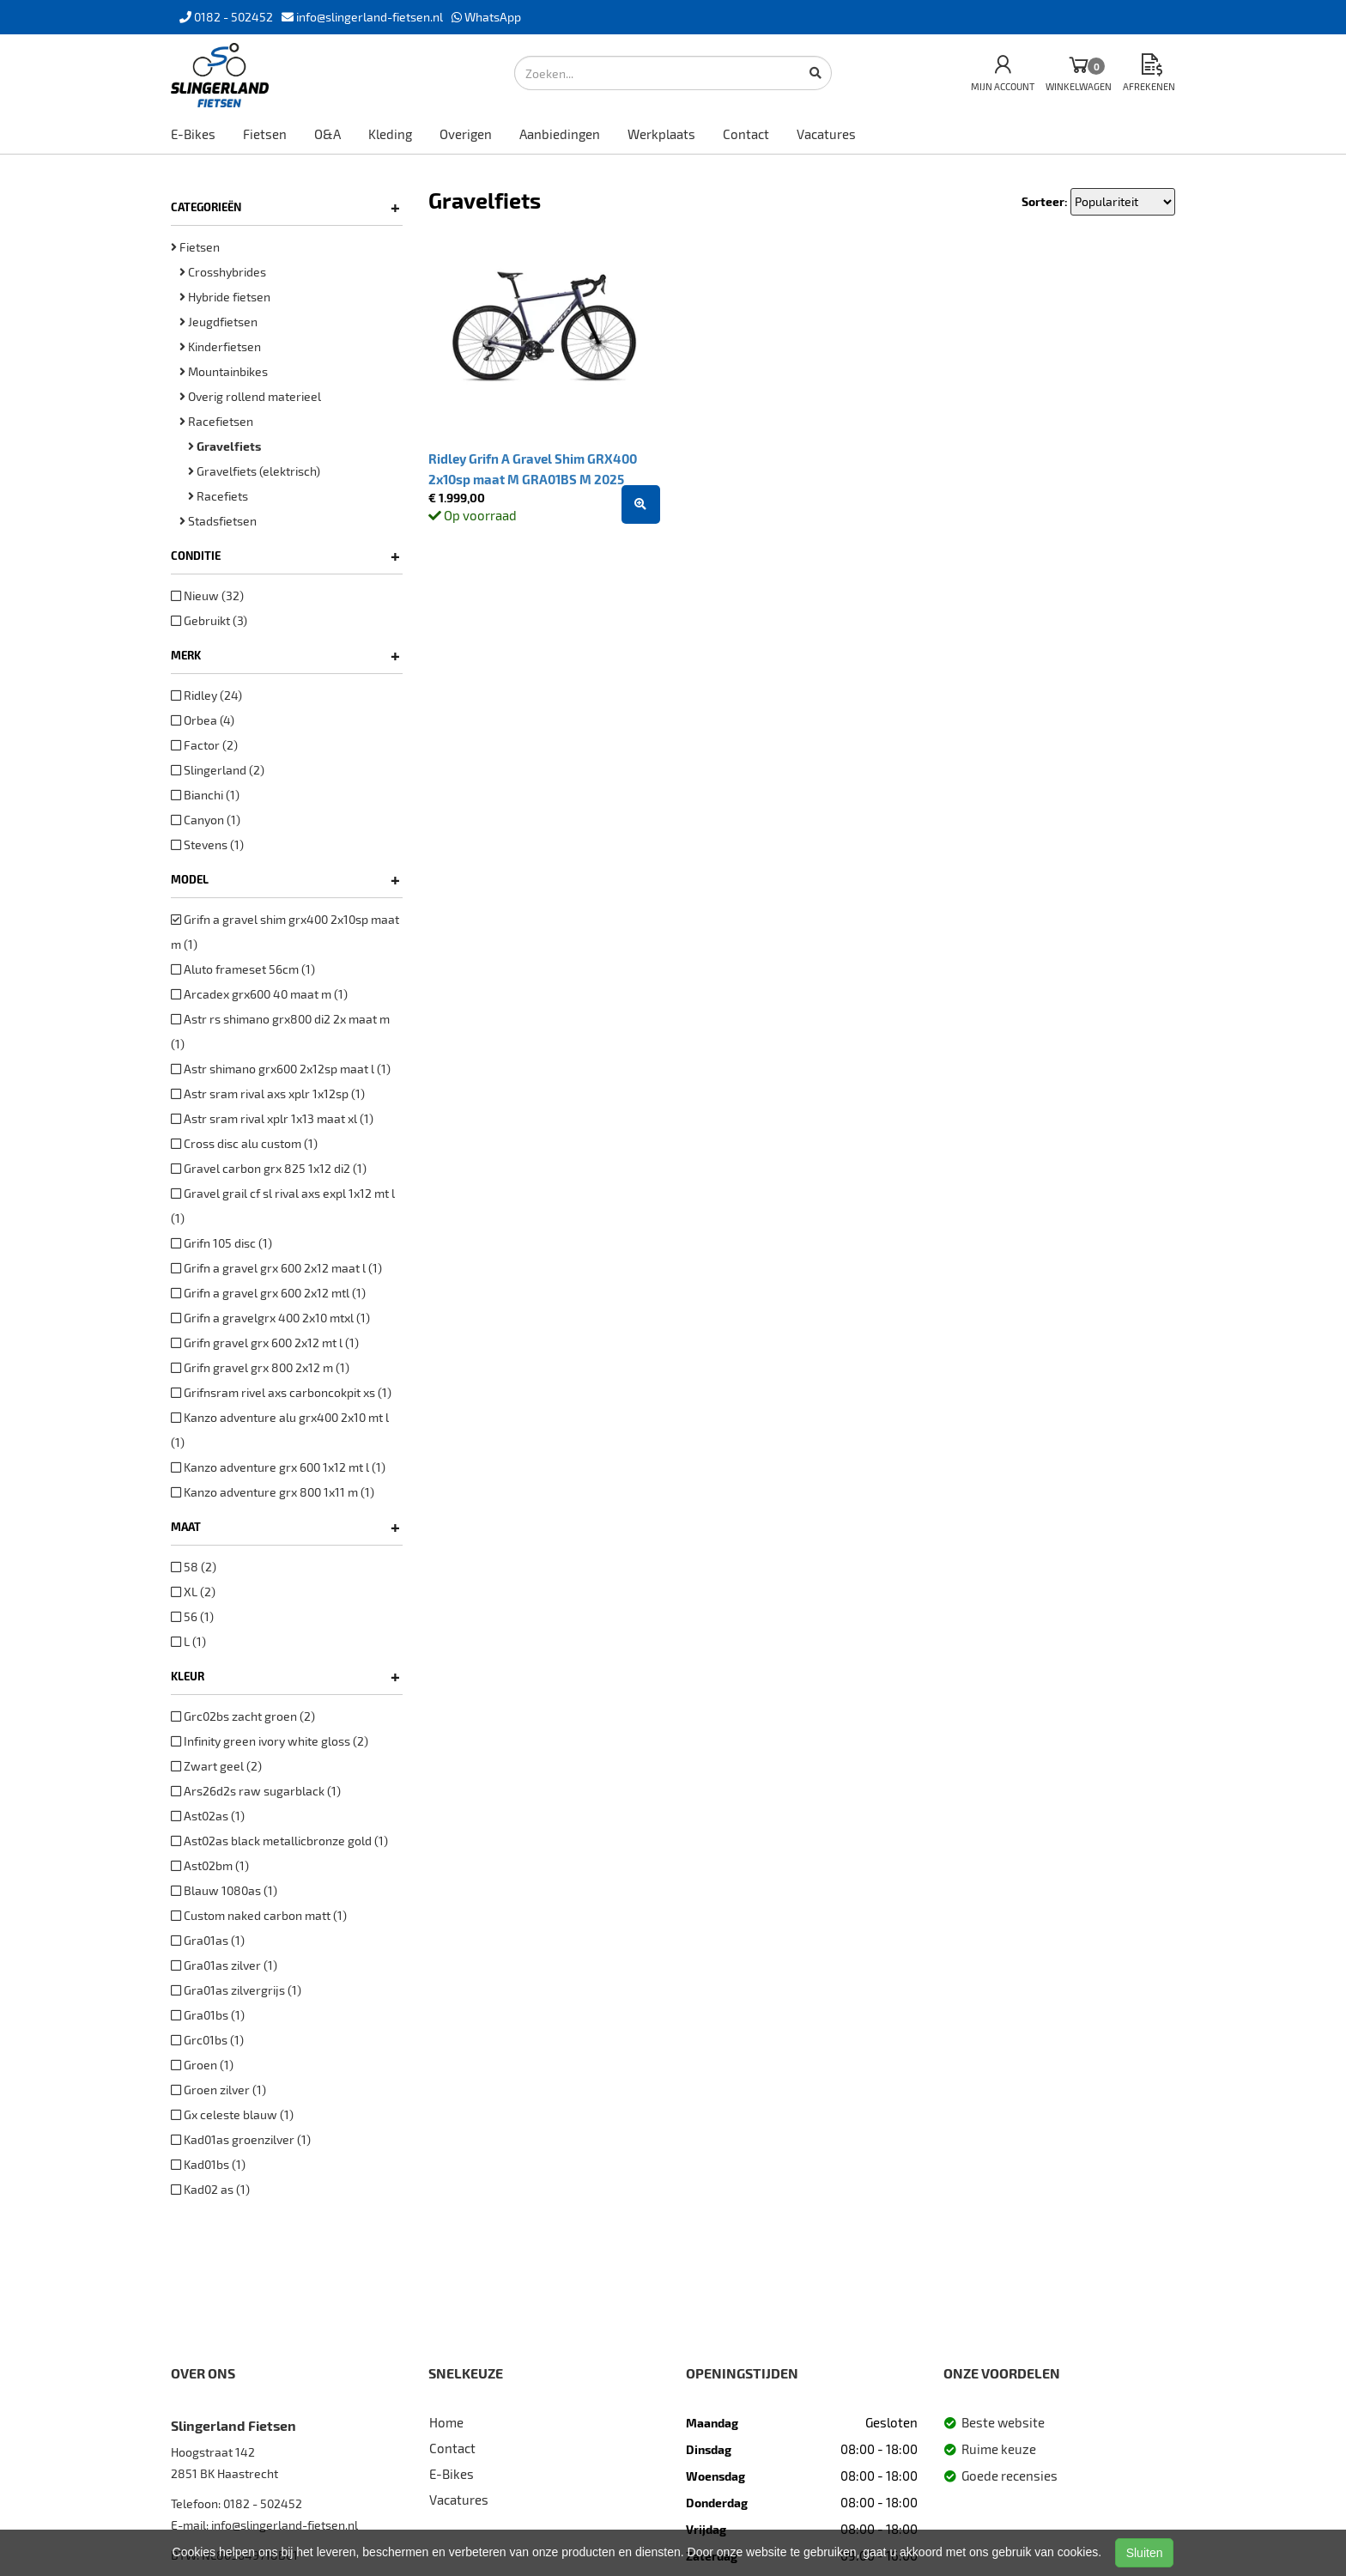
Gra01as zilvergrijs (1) (236, 1990)
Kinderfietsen (220, 346)
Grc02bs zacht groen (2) (243, 1716)
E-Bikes (193, 134)
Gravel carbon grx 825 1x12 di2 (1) (269, 1168)
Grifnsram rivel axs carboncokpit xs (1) (281, 1392)
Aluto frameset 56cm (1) (243, 969)
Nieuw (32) (207, 595)
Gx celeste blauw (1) (232, 2114)
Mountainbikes (223, 371)
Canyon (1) (205, 819)
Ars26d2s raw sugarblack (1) (256, 1790)
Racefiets (218, 496)
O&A (327, 134)
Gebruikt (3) (209, 620)
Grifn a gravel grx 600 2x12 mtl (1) (268, 1292)
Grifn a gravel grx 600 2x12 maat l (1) (276, 1268)
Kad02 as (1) (210, 2189)
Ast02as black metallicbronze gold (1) (279, 1840)
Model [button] (285, 879)
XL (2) (193, 1591)
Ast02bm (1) (210, 1865)
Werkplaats (661, 134)
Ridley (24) (206, 695)
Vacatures (826, 134)
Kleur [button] (285, 1676)
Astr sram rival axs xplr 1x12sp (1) (268, 1093)
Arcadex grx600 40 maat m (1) (259, 994)
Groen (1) (202, 2064)
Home (446, 2422)
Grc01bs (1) (207, 2039)
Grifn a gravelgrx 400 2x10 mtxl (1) (270, 1317)
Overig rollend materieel (250, 396)
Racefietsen (216, 421)
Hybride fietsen (224, 296)
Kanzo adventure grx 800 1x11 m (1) (272, 1492)
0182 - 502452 (262, 2503)
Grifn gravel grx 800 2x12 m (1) (260, 1367)
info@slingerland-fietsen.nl (284, 2525)
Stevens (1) (207, 844)
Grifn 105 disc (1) (221, 1243)
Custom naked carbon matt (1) (259, 1915)
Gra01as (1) (208, 1940)
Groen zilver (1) (218, 2089)
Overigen (466, 134)
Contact (746, 134)
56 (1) (192, 1616)
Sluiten (1144, 2553)
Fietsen (265, 134)
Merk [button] (285, 655)
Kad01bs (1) (208, 2164)
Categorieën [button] (285, 207)
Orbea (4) (202, 720)
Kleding (390, 134)
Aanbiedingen (559, 134)
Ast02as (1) (208, 1815)
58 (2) (193, 1566)
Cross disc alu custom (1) (244, 1143)
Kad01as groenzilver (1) (241, 2139)
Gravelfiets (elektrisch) (254, 471)
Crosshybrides (222, 271)
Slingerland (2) (217, 769)
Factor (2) (204, 745)
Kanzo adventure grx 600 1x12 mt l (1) (278, 1467)
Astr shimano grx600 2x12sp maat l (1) (281, 1068)
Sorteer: (1045, 201)
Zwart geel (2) (216, 1766)
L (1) (188, 1641)
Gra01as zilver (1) (224, 1965)
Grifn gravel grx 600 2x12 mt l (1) (265, 1342)
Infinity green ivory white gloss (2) (269, 1741)
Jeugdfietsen (218, 321)
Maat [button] (285, 1526)
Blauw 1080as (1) (224, 1890)
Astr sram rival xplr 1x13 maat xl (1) (272, 1118)
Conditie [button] (285, 555)
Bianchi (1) (205, 794)
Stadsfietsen (218, 520)
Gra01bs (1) (208, 2015)
